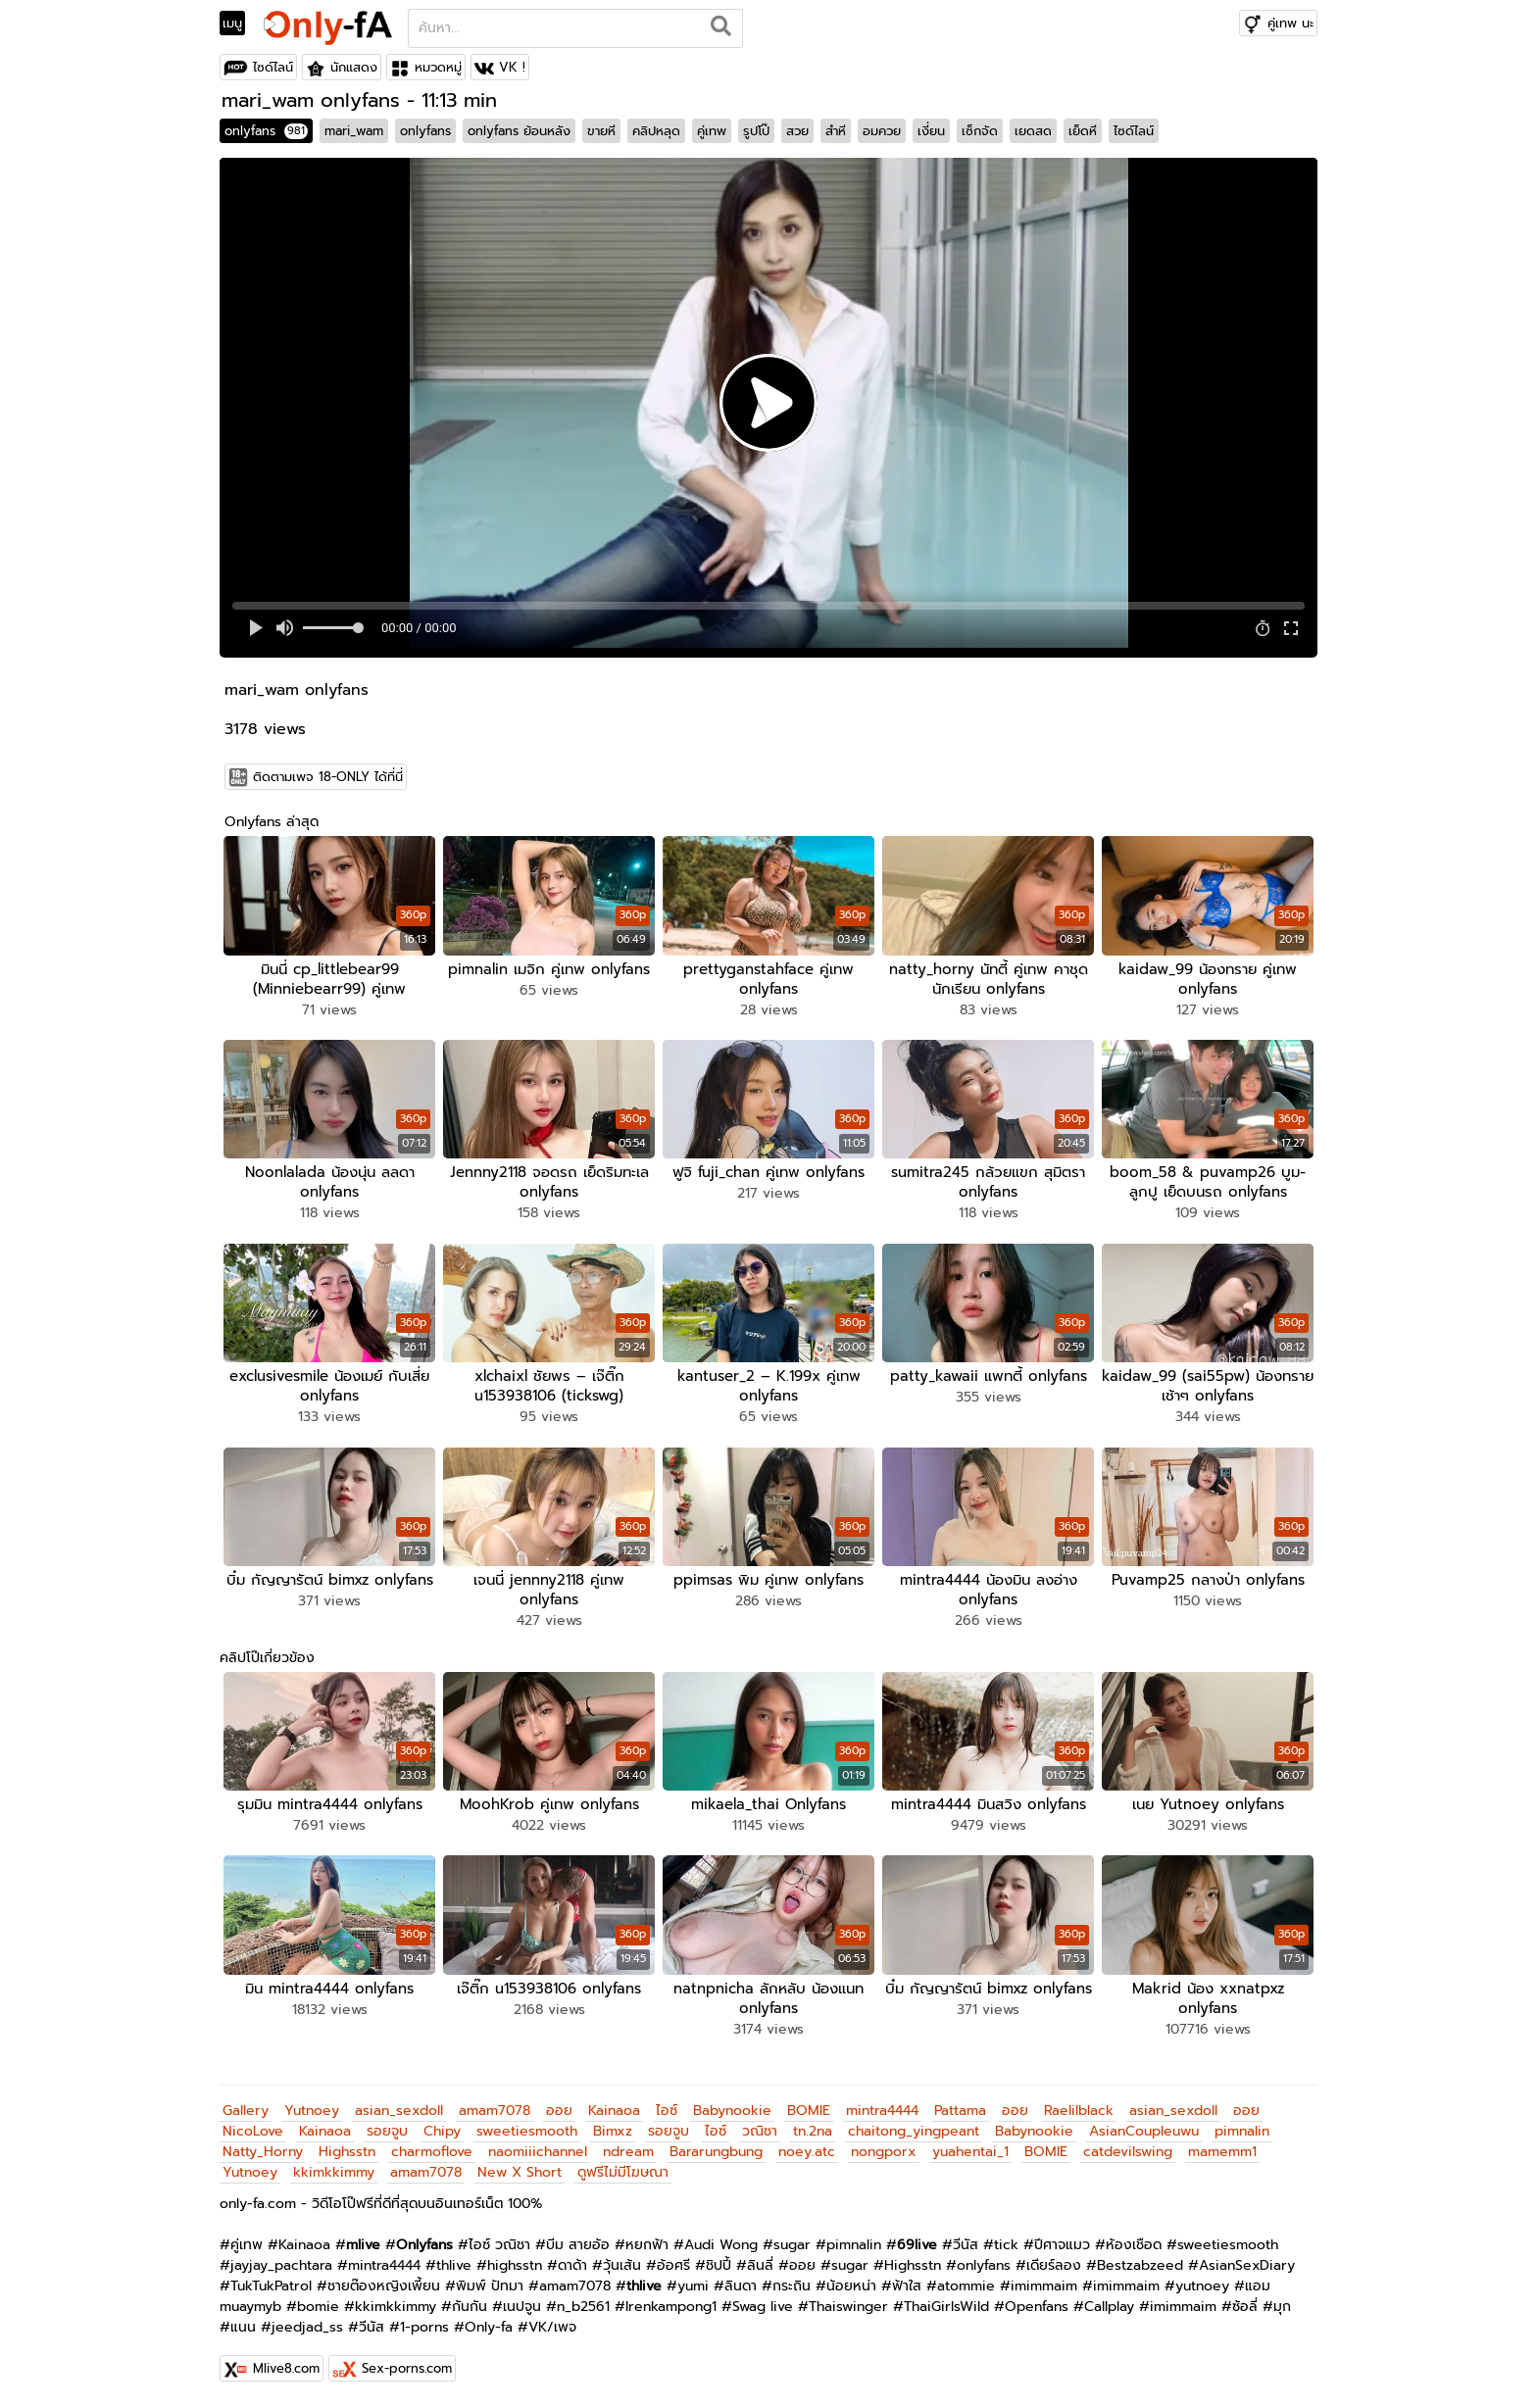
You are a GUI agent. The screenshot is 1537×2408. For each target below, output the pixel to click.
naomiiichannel (537, 2151)
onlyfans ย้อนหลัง (519, 131)
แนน (243, 2327)
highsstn (514, 2265)
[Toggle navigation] (239, 23)
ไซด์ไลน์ (273, 67)
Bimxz (612, 2131)
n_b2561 (583, 2306)
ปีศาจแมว (1062, 2245)
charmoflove (431, 2151)
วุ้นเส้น (622, 2265)
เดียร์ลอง (1053, 2265)
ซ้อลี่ (1245, 2306)
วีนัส (965, 2245)
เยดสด (1033, 131)
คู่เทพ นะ (1290, 23)
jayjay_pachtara (281, 2265)
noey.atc (806, 2151)
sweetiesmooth (526, 2131)
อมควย (882, 131)
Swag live (762, 2306)
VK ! (512, 67)
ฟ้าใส (906, 2286)
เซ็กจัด (980, 131)
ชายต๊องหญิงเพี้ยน (383, 2286)
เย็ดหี (1082, 131)
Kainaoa (614, 2110)
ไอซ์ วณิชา (499, 2245)
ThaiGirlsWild (946, 2306)
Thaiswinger (848, 2306)
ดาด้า (572, 2265)
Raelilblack (1079, 2110)
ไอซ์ (666, 2110)
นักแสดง (353, 67)
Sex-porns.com (407, 2368)
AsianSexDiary (1247, 2265)
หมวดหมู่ (438, 67)
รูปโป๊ (756, 131)
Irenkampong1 (671, 2306)
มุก (1282, 2306)
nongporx (884, 2151)
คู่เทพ (711, 131)
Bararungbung (716, 2151)
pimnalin (1242, 2131)
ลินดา (740, 2286)
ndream (628, 2151)
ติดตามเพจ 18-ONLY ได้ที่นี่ (328, 776)
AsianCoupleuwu (1144, 2131)
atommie (966, 2286)
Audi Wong (721, 2245)
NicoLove (253, 2131)
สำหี (835, 131)
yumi (693, 2286)
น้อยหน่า (851, 2286)
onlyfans (266, 131)
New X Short (519, 2172)
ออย (559, 2110)
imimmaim (1044, 2286)
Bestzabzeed (1140, 2265)
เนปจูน (522, 2306)
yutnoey (1202, 2286)
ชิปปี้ (718, 2265)
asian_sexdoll (399, 2110)
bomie (318, 2306)
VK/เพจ (552, 2327)
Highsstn (347, 2151)
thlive (453, 2265)
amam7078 (494, 2110)
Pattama (960, 2110)
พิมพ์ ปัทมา (489, 2286)
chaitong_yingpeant (913, 2131)
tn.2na (812, 2131)
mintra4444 (882, 2110)
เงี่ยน (931, 131)
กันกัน (469, 2306)
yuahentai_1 (970, 2151)
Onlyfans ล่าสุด (271, 821)
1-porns (424, 2327)
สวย (797, 131)
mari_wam (353, 131)
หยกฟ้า (647, 2245)
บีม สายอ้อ (578, 2245)
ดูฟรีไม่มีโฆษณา (623, 2172)
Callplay (1109, 2306)
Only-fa (489, 2327)
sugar (792, 2245)
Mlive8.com (286, 2368)
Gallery (246, 2110)
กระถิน (791, 2286)
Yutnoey (311, 2110)
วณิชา (759, 2131)
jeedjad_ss (307, 2327)
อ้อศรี (673, 2265)
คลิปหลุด (656, 131)
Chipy (442, 2131)
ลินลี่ (760, 2265)
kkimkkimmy (333, 2172)
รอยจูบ (387, 2131)
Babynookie (732, 2110)
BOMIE (808, 2110)
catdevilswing (1127, 2151)
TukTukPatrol (271, 2286)
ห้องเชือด (1134, 2245)
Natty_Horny (263, 2151)
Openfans (1036, 2306)
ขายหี (601, 131)
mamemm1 (1222, 2151)
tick (1006, 2245)
